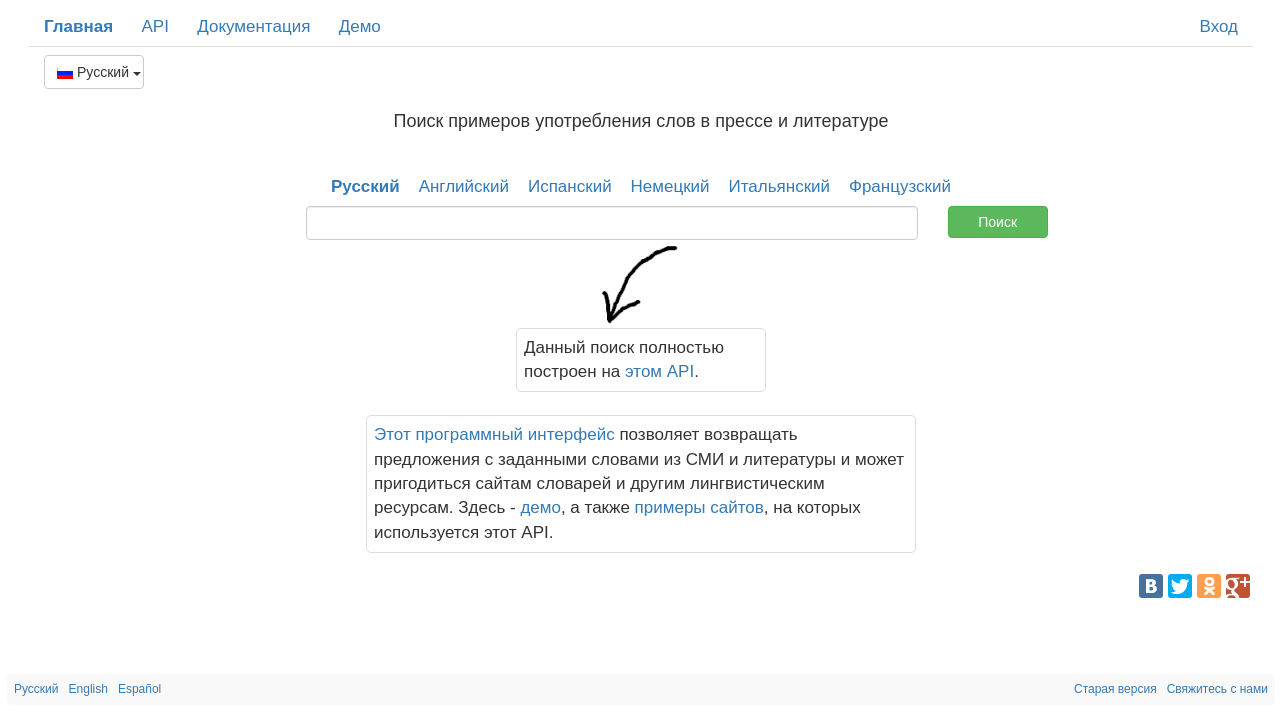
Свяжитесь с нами (1217, 689)
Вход (1219, 26)
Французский (900, 186)
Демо (360, 26)
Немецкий (670, 186)
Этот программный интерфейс (494, 434)
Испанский (570, 186)
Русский (99, 72)
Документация (253, 26)
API (154, 26)
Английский (464, 186)
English (88, 689)
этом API (659, 371)
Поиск (997, 222)
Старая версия (1115, 689)
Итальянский (780, 186)
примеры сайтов (699, 507)
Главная (78, 26)
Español (139, 689)
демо (540, 507)
